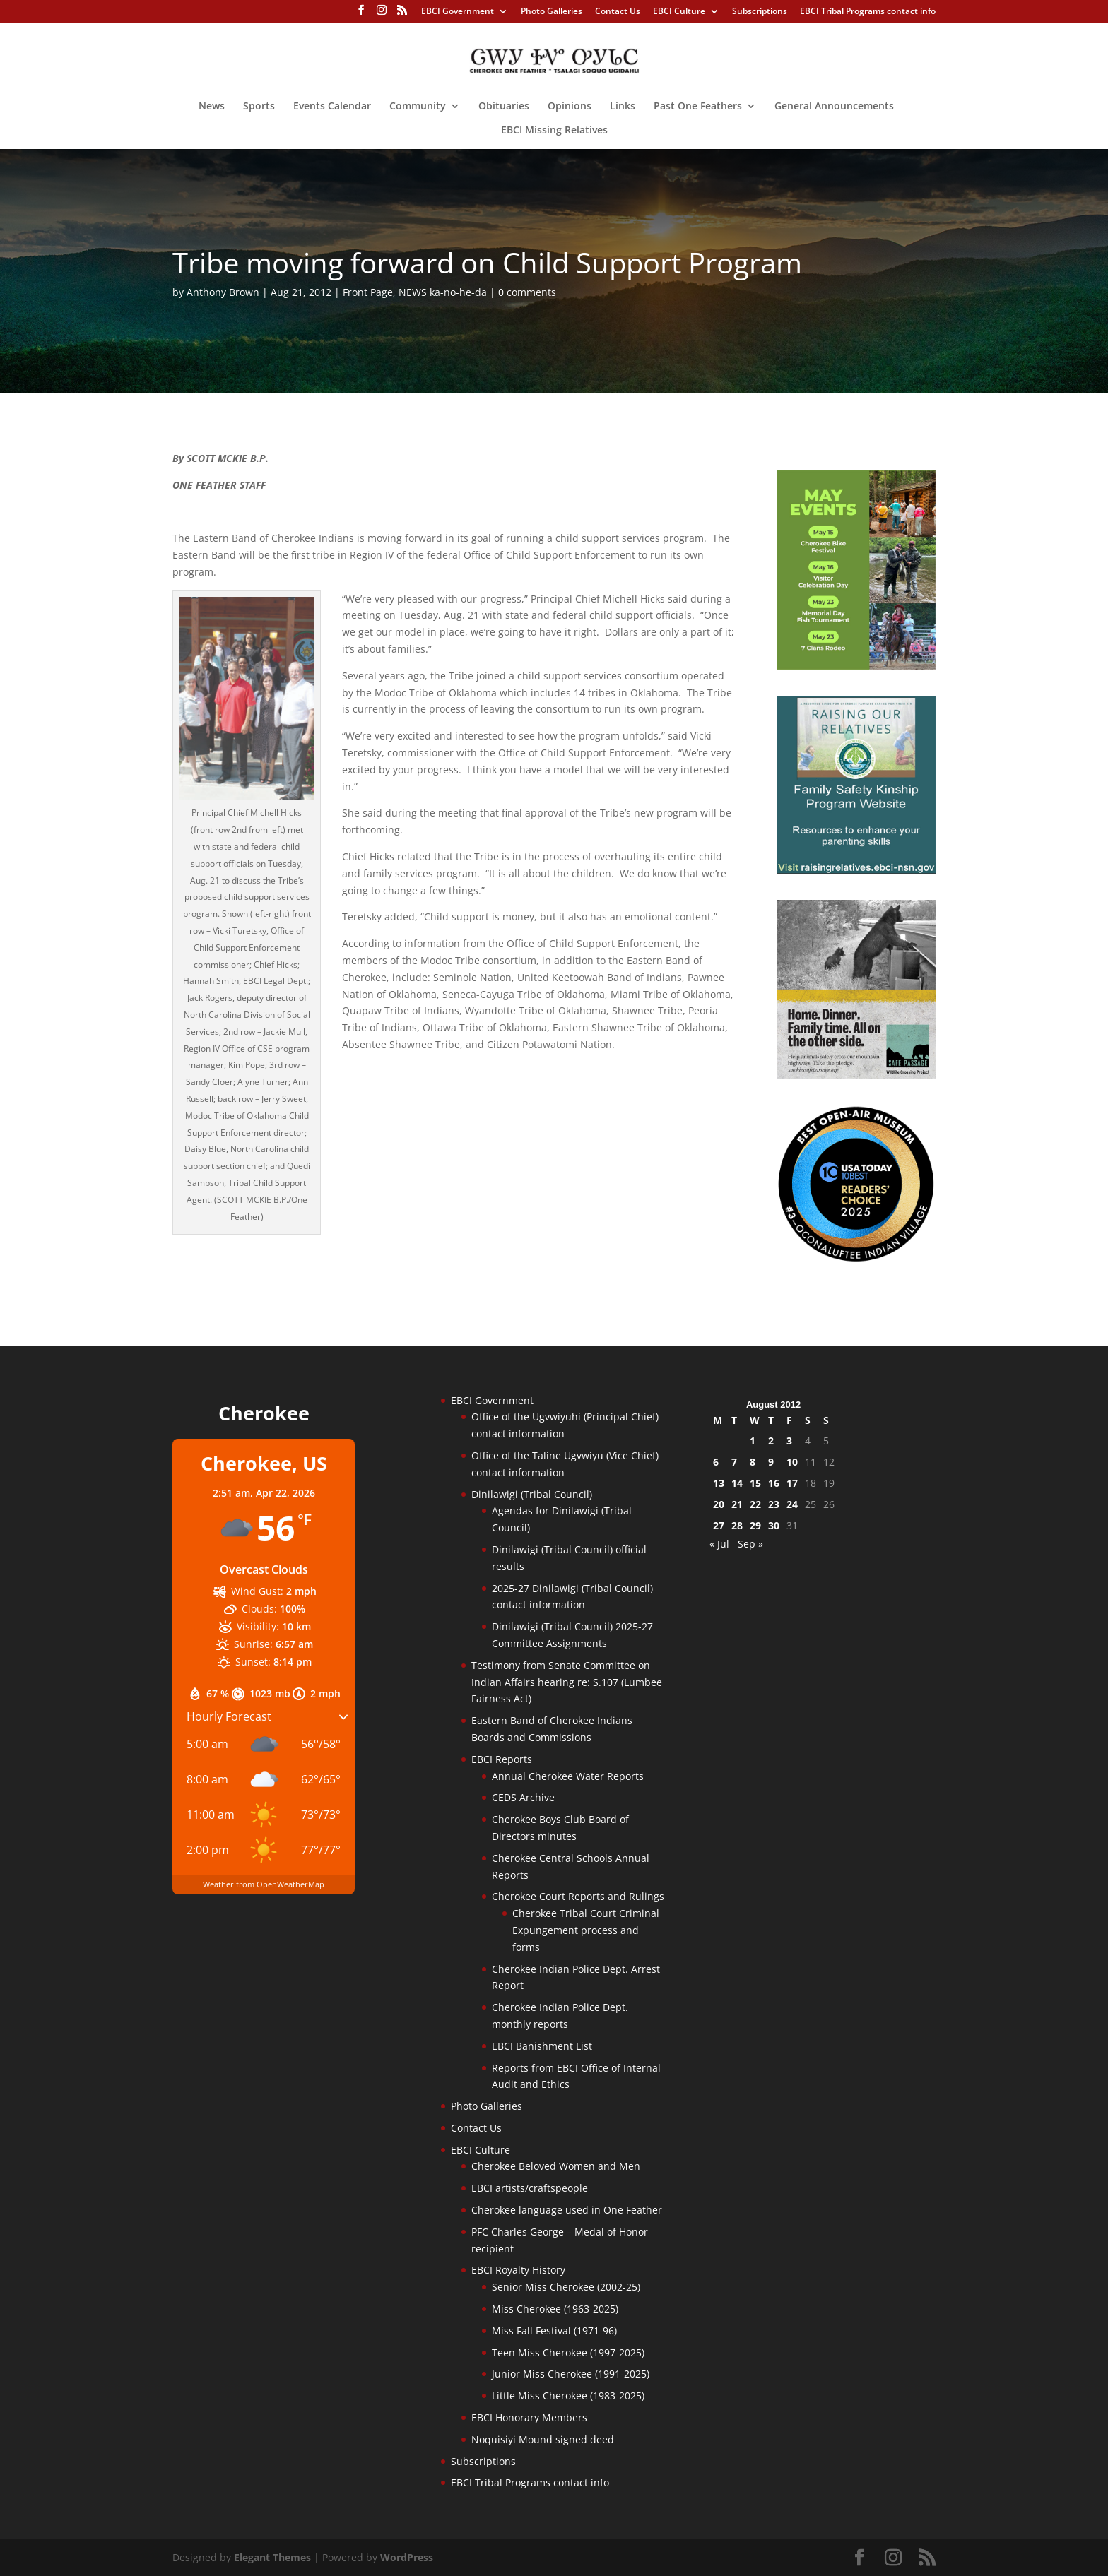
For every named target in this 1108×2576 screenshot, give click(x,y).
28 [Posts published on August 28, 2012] (737, 1525)
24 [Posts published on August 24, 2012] (792, 1504)
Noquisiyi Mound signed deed (542, 2439)
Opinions (569, 106)
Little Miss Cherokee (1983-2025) (568, 2395)
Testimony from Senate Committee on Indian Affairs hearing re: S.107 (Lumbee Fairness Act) (566, 1682)
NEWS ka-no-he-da (443, 292)
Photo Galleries (551, 12)
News (212, 106)
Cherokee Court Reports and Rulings (578, 1896)
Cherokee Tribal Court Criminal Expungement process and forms (585, 1930)
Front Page (368, 292)
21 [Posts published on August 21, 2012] (737, 1504)
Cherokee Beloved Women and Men (555, 2166)
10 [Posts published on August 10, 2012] (792, 1461)
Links (622, 106)
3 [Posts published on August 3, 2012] (789, 1440)
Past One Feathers (698, 106)
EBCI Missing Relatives (554, 130)
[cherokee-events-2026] (856, 665)
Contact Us (617, 12)
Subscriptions (759, 12)
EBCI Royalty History (518, 2270)
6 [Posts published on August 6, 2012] (716, 1461)
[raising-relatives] (856, 870)
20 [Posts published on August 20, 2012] (718, 1504)
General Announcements (834, 106)
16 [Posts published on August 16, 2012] (773, 1483)
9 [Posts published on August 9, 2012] (771, 1461)
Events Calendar (332, 106)
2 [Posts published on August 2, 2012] (771, 1440)
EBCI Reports (501, 1759)
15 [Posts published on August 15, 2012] (755, 1483)
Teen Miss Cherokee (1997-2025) (568, 2352)
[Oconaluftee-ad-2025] (856, 1259)
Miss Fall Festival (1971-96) (554, 2330)
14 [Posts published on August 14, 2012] (737, 1483)
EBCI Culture (679, 12)
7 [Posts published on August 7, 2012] (734, 1461)
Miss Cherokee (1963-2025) (555, 2308)
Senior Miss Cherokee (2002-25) (566, 2286)
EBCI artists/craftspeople (529, 2188)
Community (417, 106)
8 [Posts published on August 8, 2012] (752, 1461)
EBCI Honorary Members (529, 2417)
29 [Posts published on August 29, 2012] (755, 1525)
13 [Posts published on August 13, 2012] (718, 1483)
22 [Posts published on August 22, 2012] (755, 1504)
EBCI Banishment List (542, 2046)
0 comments (527, 292)
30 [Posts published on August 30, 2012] (773, 1525)
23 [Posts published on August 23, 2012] (773, 1504)
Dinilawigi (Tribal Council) (531, 1494)
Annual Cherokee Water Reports (568, 1776)
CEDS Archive (523, 1797)
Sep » (750, 1543)
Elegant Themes (272, 2557)
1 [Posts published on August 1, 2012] (752, 1440)
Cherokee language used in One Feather (566, 2209)
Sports (259, 106)
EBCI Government (457, 12)
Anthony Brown (223, 292)
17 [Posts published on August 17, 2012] (792, 1483)
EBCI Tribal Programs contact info (868, 12)
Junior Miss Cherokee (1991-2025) (570, 2373)
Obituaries (503, 106)
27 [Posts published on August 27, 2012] (718, 1525)
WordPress (406, 2557)
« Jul (719, 1543)
